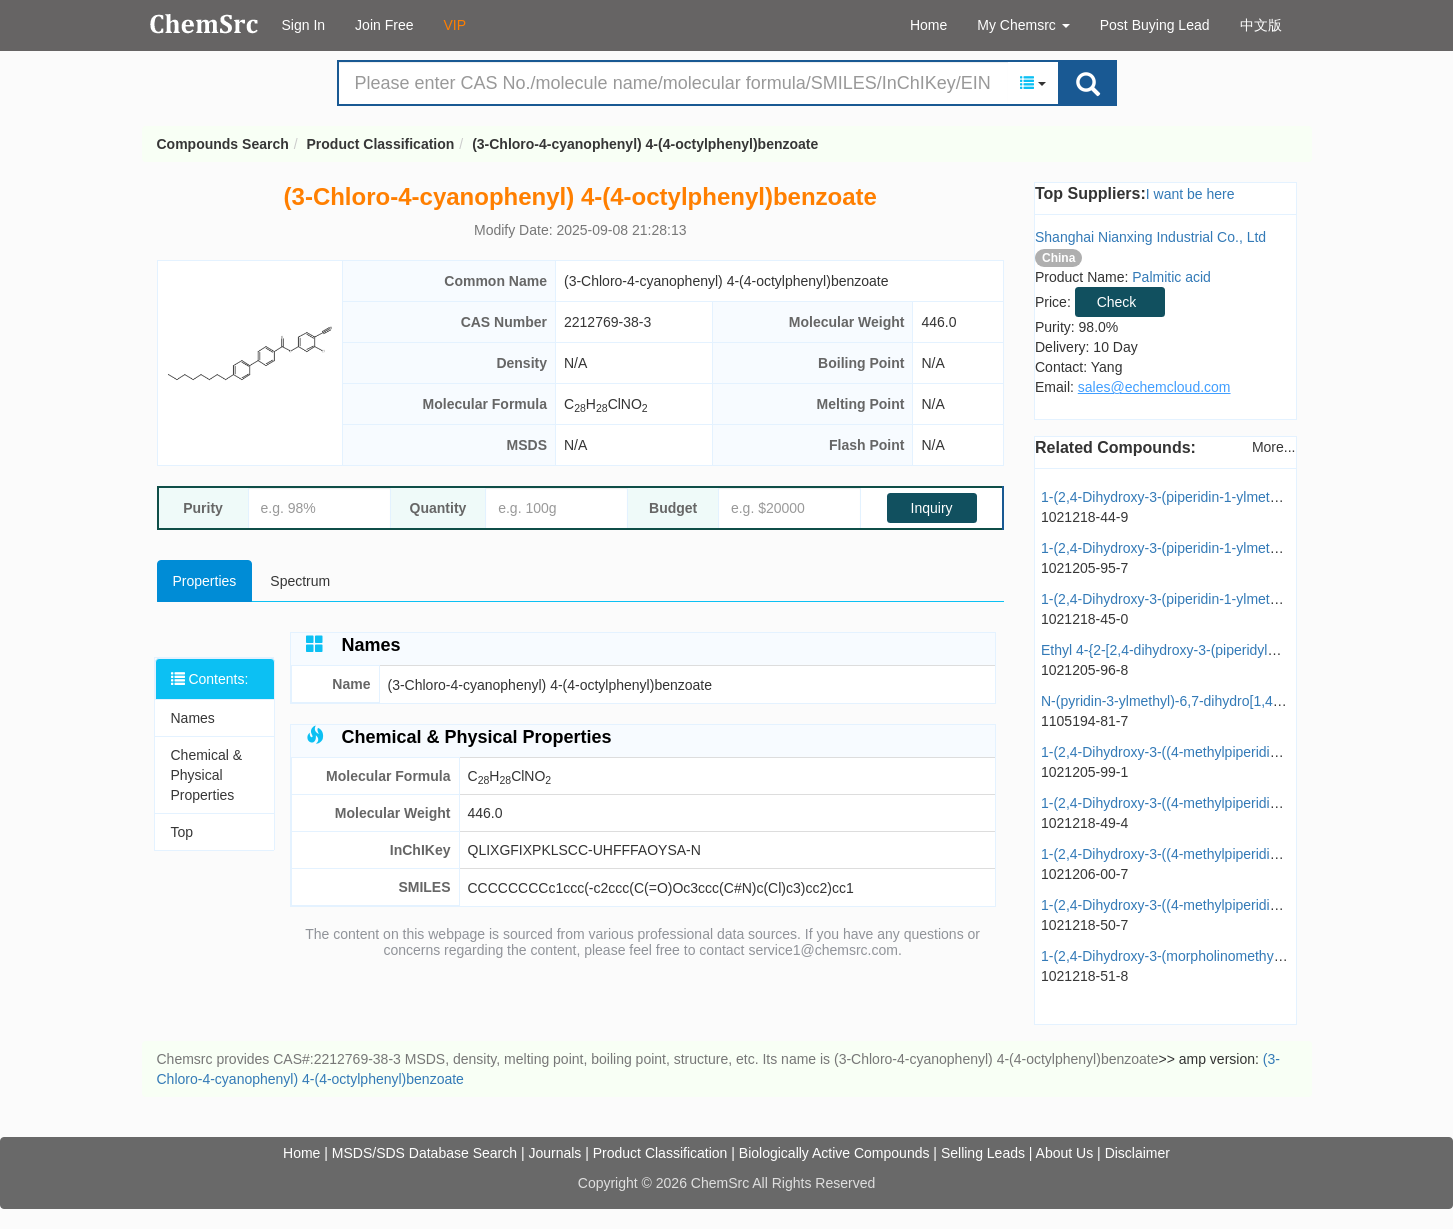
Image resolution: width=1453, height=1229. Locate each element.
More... (1274, 447)
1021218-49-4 (1084, 823)
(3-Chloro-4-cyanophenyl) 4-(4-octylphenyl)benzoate (645, 144)
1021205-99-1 (1084, 772)
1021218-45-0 (1084, 619)
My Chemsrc (1023, 25)
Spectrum (300, 581)
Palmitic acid (1171, 277)
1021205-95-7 (1084, 568)
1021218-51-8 (1084, 976)
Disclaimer (1137, 1153)
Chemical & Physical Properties (207, 775)
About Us (1065, 1153)
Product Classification (381, 144)
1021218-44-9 (1084, 517)
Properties (205, 581)
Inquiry (932, 508)
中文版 (1261, 25)
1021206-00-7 (1084, 874)
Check (1117, 302)
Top (182, 832)
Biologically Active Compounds (834, 1153)
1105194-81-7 (1084, 721)
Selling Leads (983, 1153)
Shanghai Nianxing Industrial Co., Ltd (1150, 237)
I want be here (1190, 194)
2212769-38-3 (607, 322)
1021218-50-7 (1084, 925)
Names (193, 718)
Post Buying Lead (1155, 25)
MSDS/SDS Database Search (424, 1153)
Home (928, 25)
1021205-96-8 (1084, 670)
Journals (554, 1153)
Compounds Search (204, 24)
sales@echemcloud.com (1154, 387)
